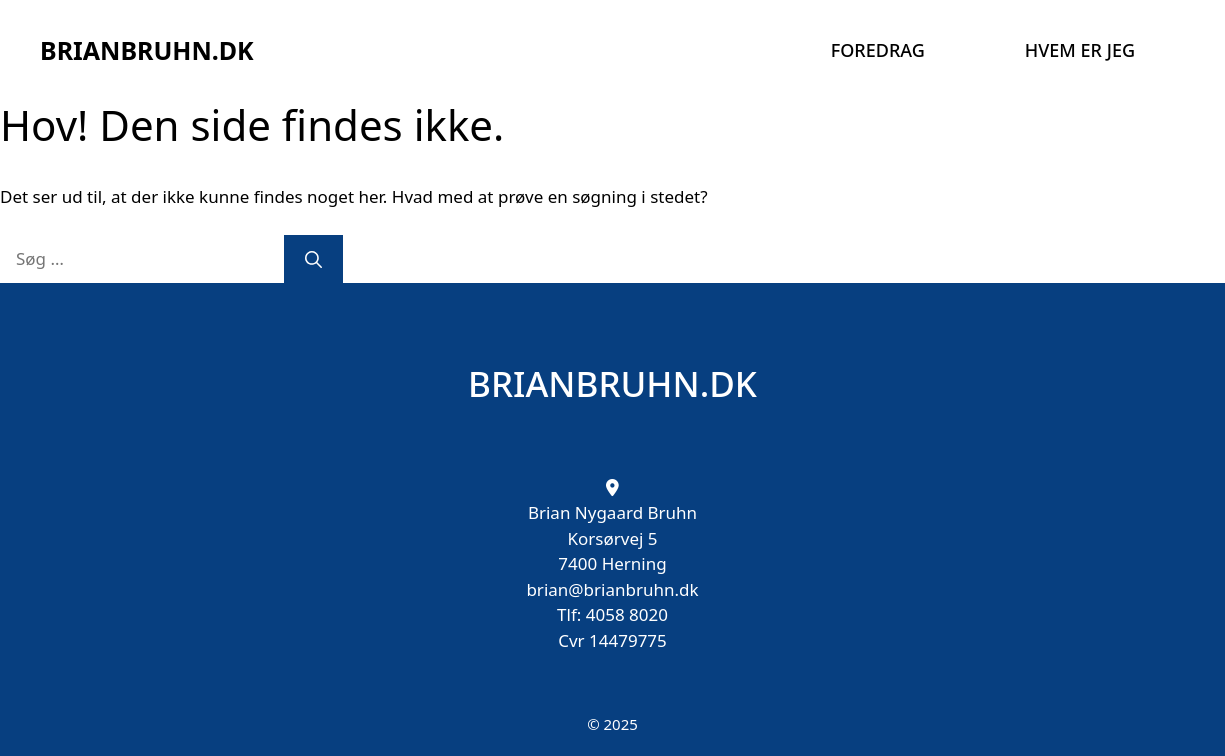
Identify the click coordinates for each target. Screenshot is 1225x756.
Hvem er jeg (1080, 50)
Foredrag (878, 50)
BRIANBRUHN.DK (147, 50)
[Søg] (313, 259)
